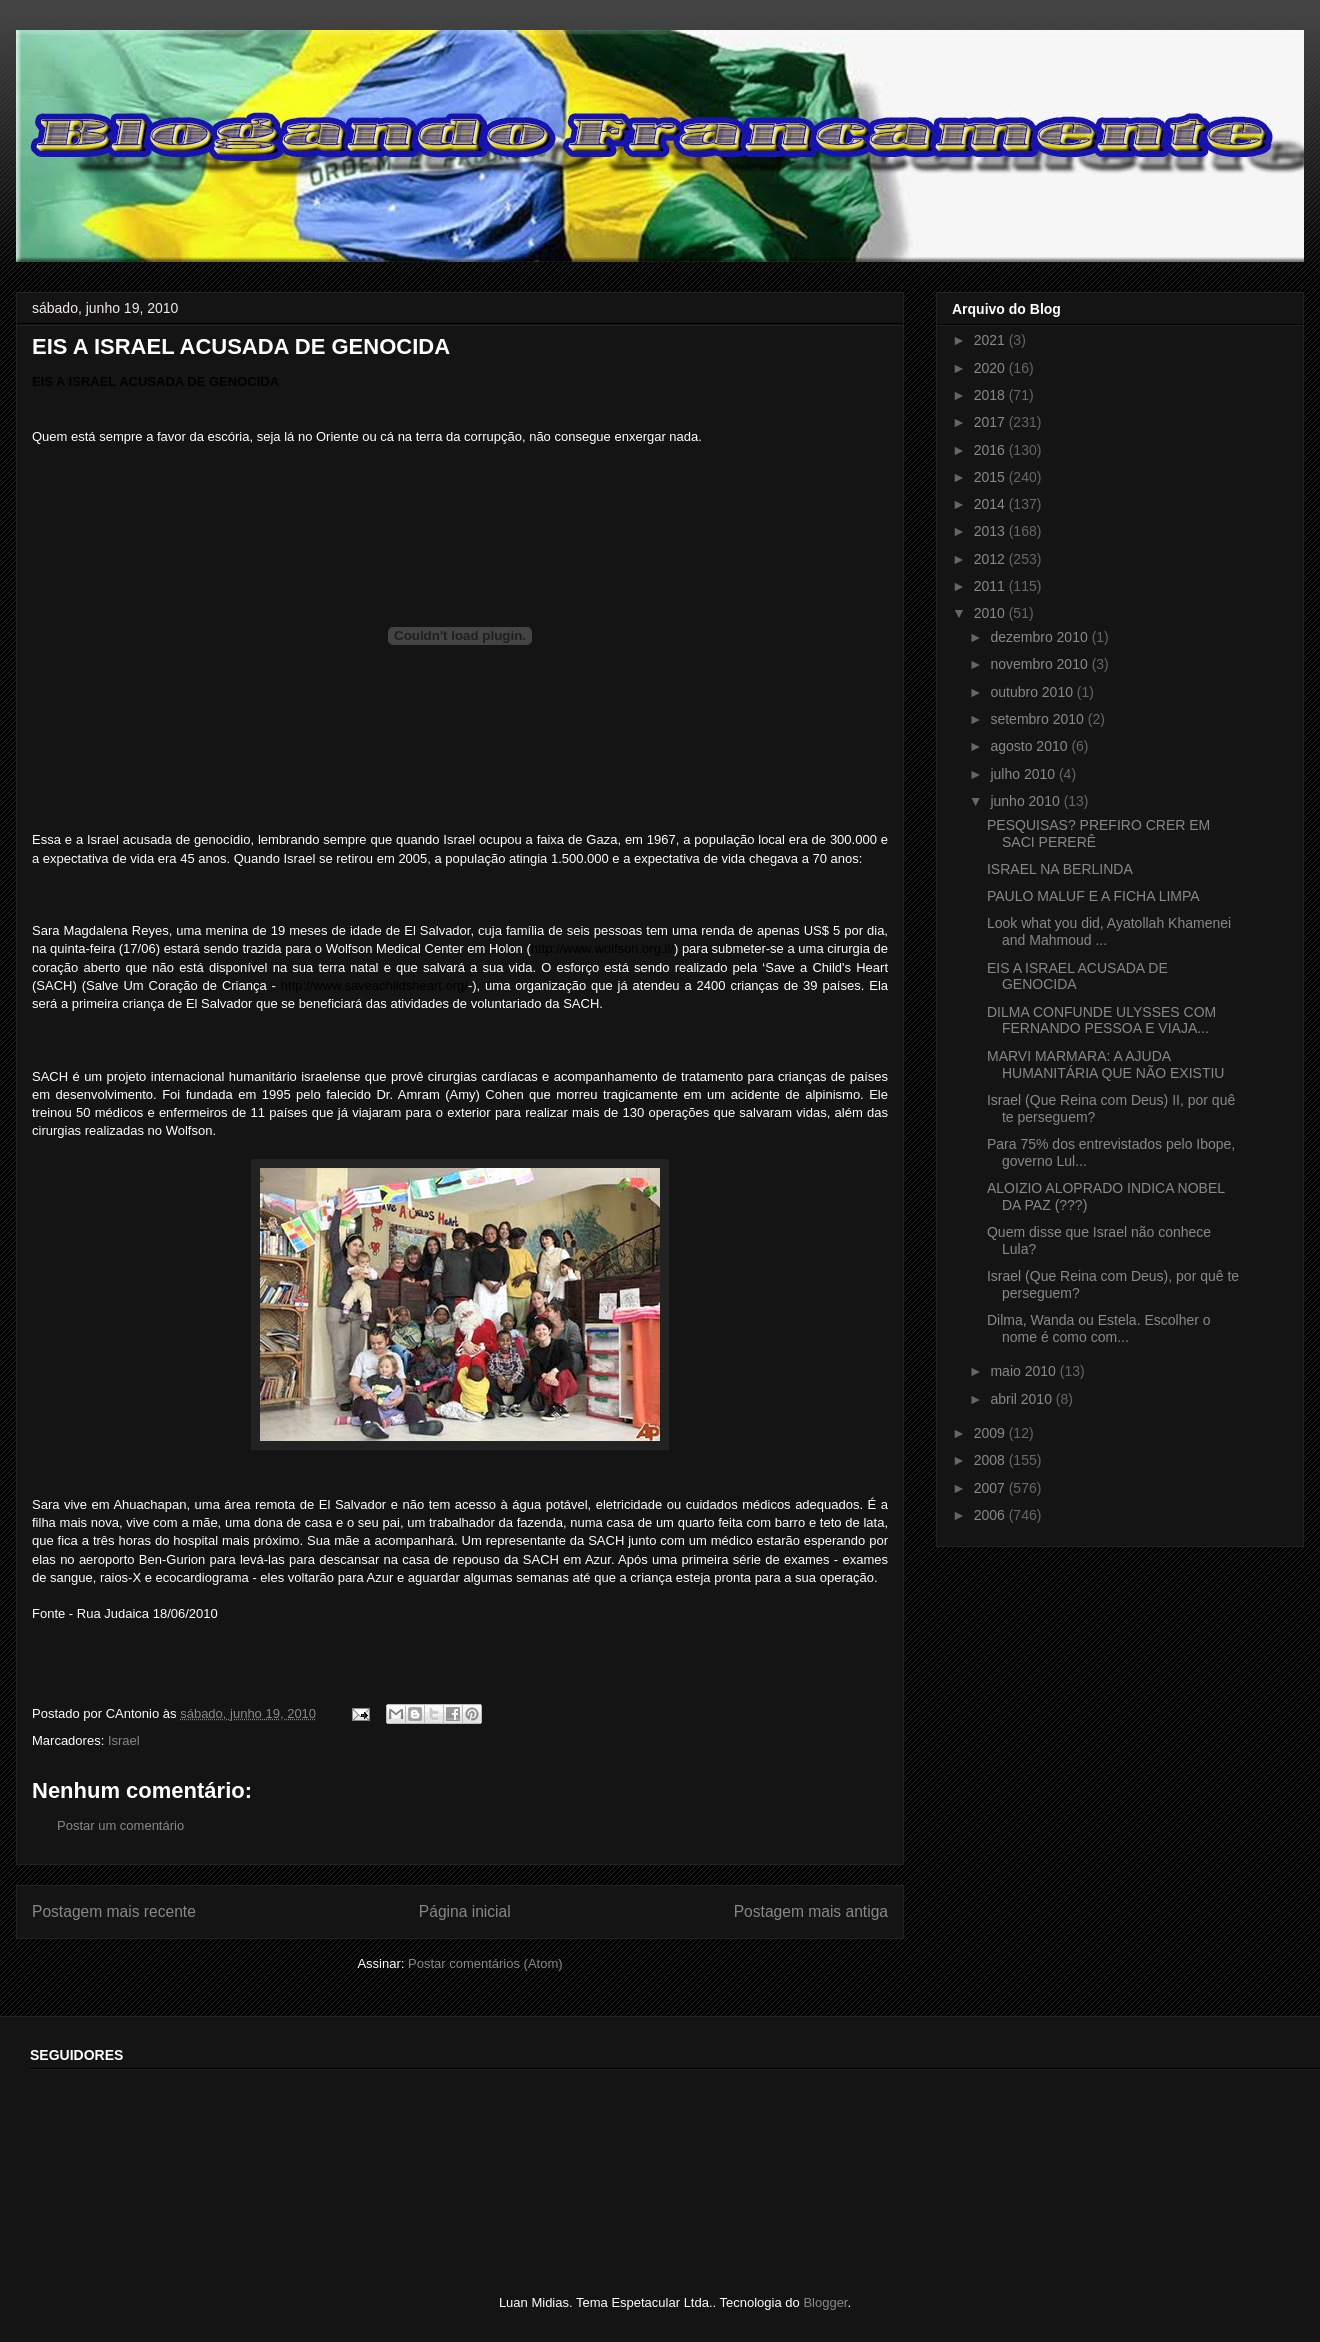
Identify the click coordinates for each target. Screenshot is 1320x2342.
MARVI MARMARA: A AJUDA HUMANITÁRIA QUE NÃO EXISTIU (1105, 1064)
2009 (991, 1433)
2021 (991, 340)
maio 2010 (1024, 1371)
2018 (991, 395)
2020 (991, 368)
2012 (991, 559)
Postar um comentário (120, 1825)
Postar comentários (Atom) (485, 1963)
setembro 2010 (1038, 719)
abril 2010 (1022, 1399)
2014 (991, 504)
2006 (991, 1515)
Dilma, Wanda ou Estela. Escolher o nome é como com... (1099, 1328)
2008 (991, 1460)
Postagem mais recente (114, 1911)
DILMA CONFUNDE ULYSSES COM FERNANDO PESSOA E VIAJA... (1101, 1020)
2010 (991, 613)
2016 (991, 450)
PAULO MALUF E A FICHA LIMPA (1093, 896)
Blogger (825, 2302)
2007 (991, 1488)
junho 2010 (1026, 801)
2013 (991, 531)
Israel (124, 1740)
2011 (991, 586)
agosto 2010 (1030, 746)
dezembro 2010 (1040, 637)
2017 (991, 422)
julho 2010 (1024, 774)
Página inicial (465, 1911)
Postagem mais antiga (811, 1911)
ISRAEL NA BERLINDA (1060, 869)
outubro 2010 (1033, 692)
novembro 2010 (1040, 664)
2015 (991, 477)
